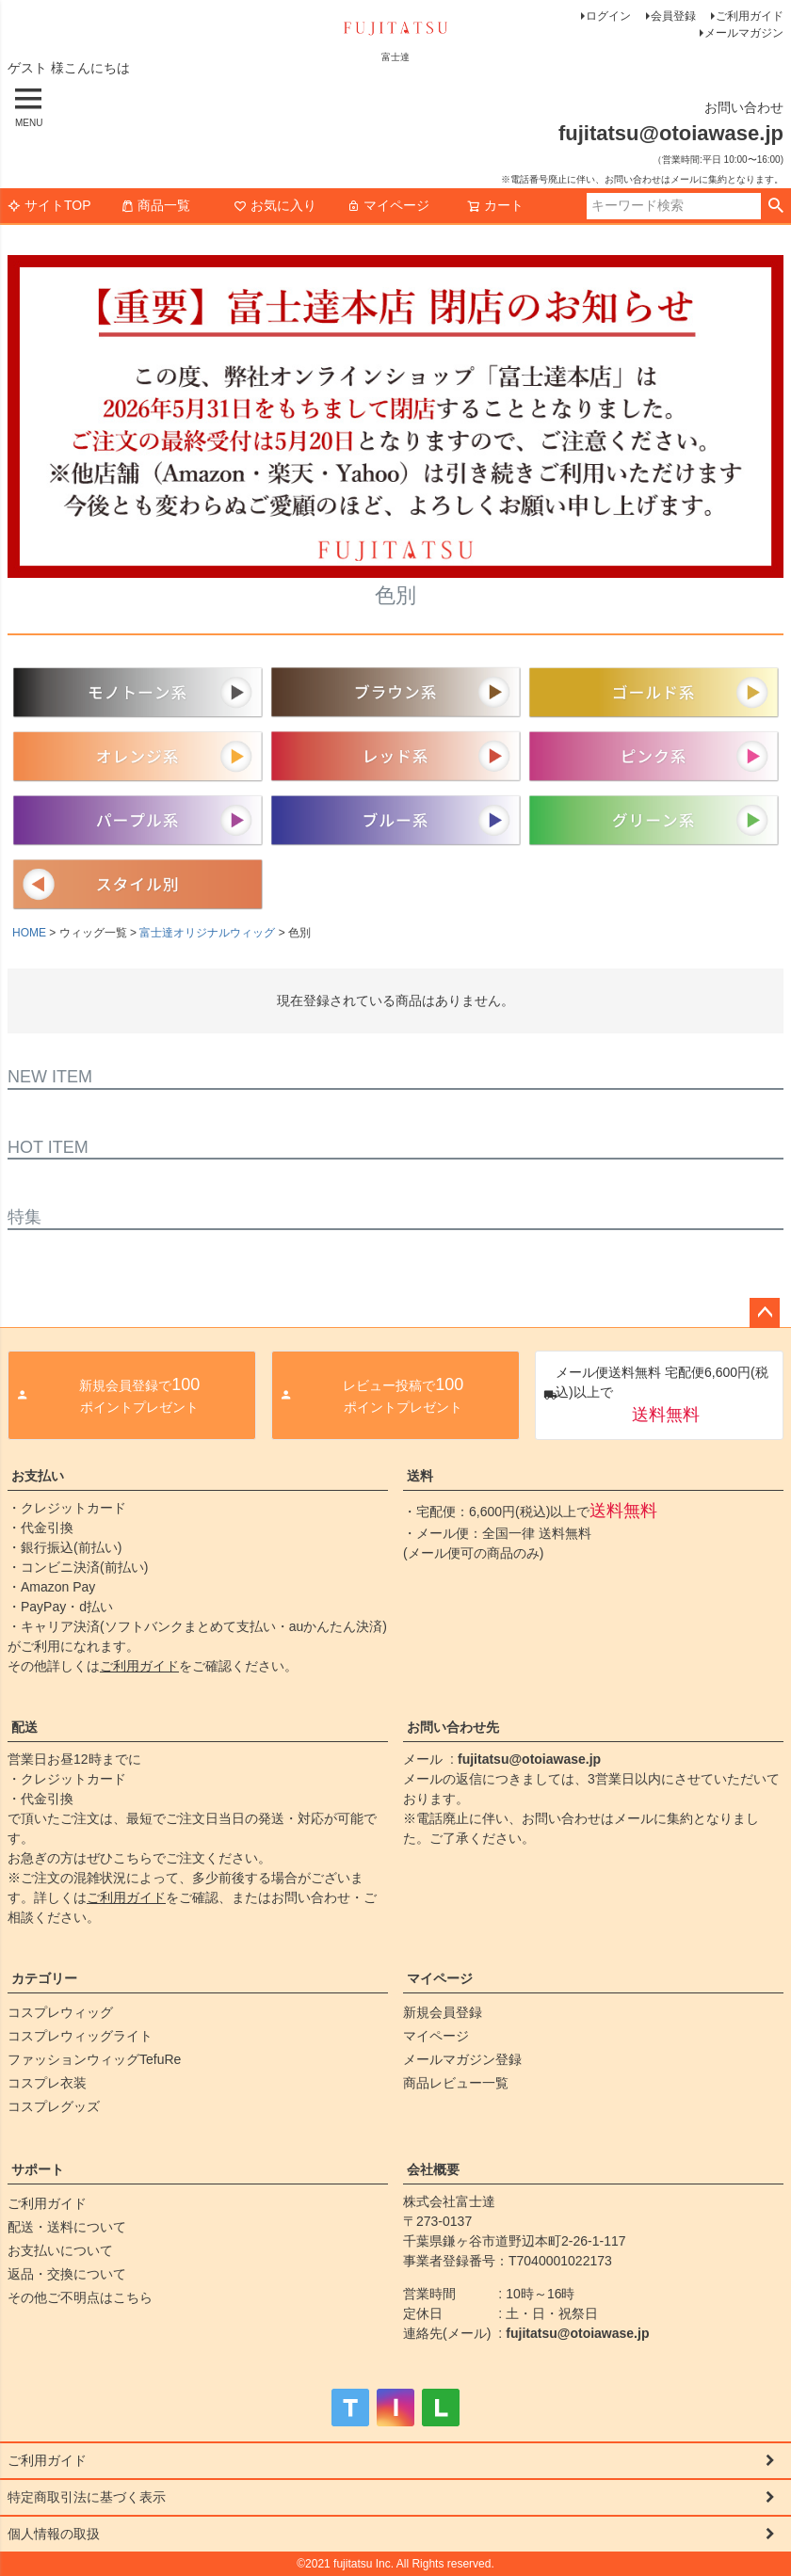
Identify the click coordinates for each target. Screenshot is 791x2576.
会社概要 (433, 2169)
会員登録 (673, 16)
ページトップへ (765, 1313)
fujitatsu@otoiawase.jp (529, 1759)
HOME (29, 932)
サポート (37, 2169)
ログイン (608, 16)
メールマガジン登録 (462, 2059)
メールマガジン (743, 33)
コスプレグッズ (54, 2106)
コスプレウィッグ (60, 2012)
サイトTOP (49, 205)
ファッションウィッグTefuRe (94, 2059)
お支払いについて (60, 2250)
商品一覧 (155, 205)
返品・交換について (67, 2273)
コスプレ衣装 (47, 2082)
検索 (775, 206)
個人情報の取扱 (54, 2533)
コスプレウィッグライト (80, 2035)
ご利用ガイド (749, 16)
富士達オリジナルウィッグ (207, 932)
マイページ (388, 205)
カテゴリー (44, 1978)
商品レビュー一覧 (455, 2082)
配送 (24, 1727)
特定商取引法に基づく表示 (87, 2496)
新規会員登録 (442, 2012)
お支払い (37, 1475)
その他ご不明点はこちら (80, 2297)
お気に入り (275, 205)
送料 (420, 1475)
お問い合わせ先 (453, 1727)
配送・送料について (67, 2226)
